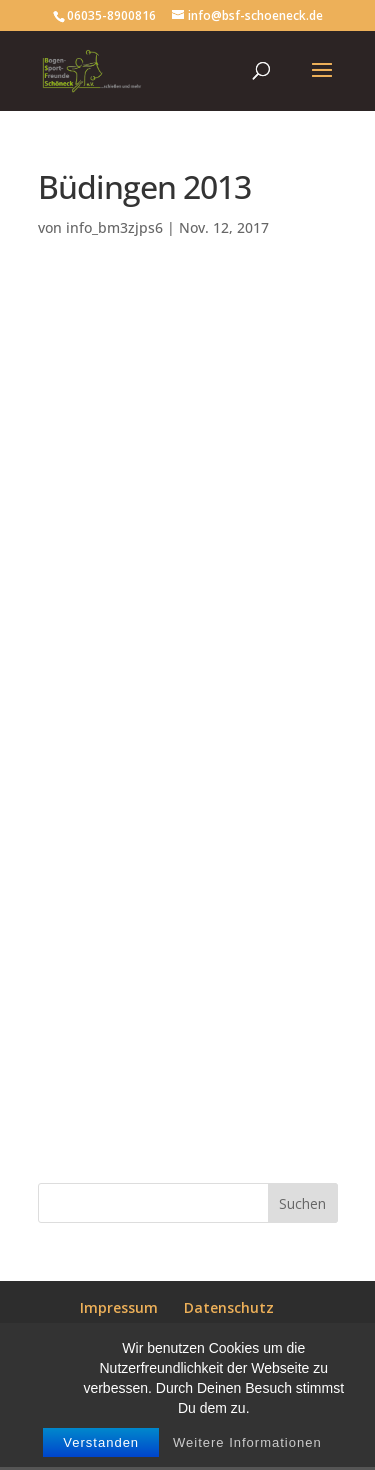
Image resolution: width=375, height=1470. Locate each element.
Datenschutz (229, 1307)
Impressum (119, 1307)
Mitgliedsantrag (134, 1331)
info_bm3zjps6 (114, 227)
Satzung (246, 1331)
